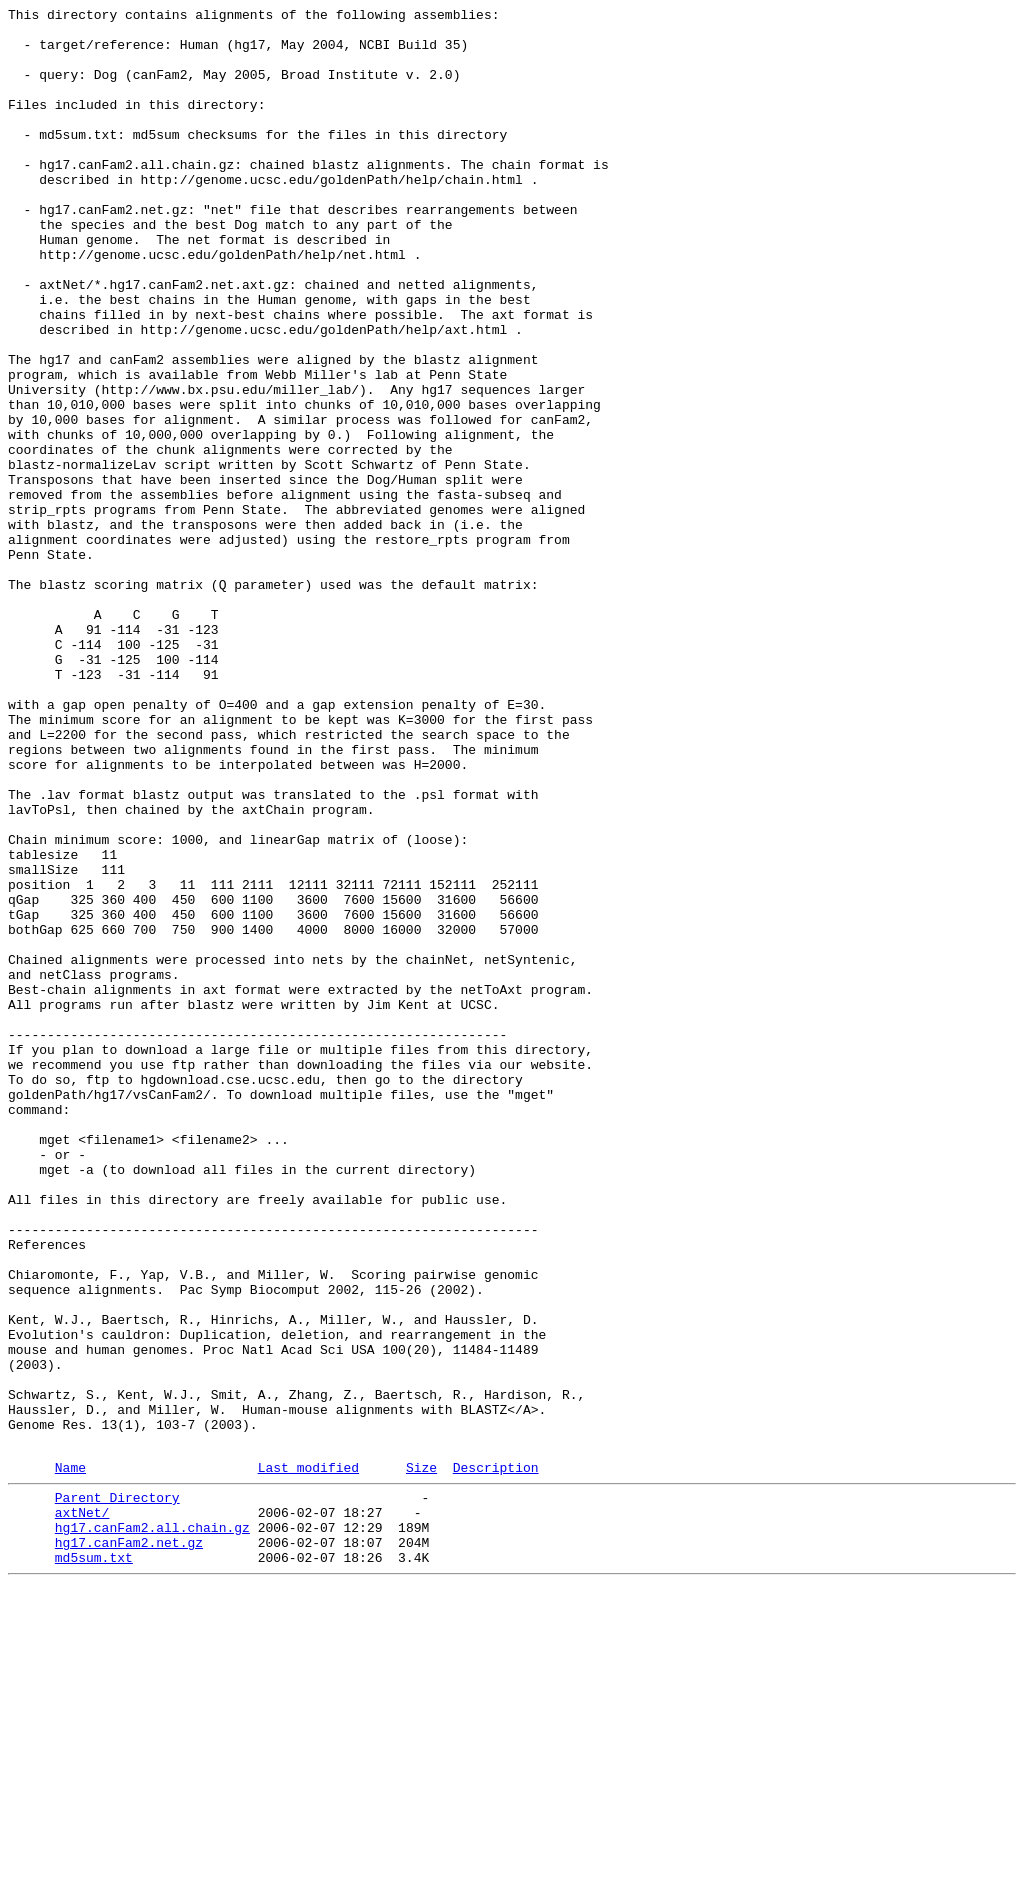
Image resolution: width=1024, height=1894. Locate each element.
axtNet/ (82, 1809)
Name (70, 1758)
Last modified (308, 1758)
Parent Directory (117, 1791)
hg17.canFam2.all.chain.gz (152, 1827)
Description (496, 1758)
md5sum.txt (94, 1863)
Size (421, 1758)
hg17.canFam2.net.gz (129, 1845)
